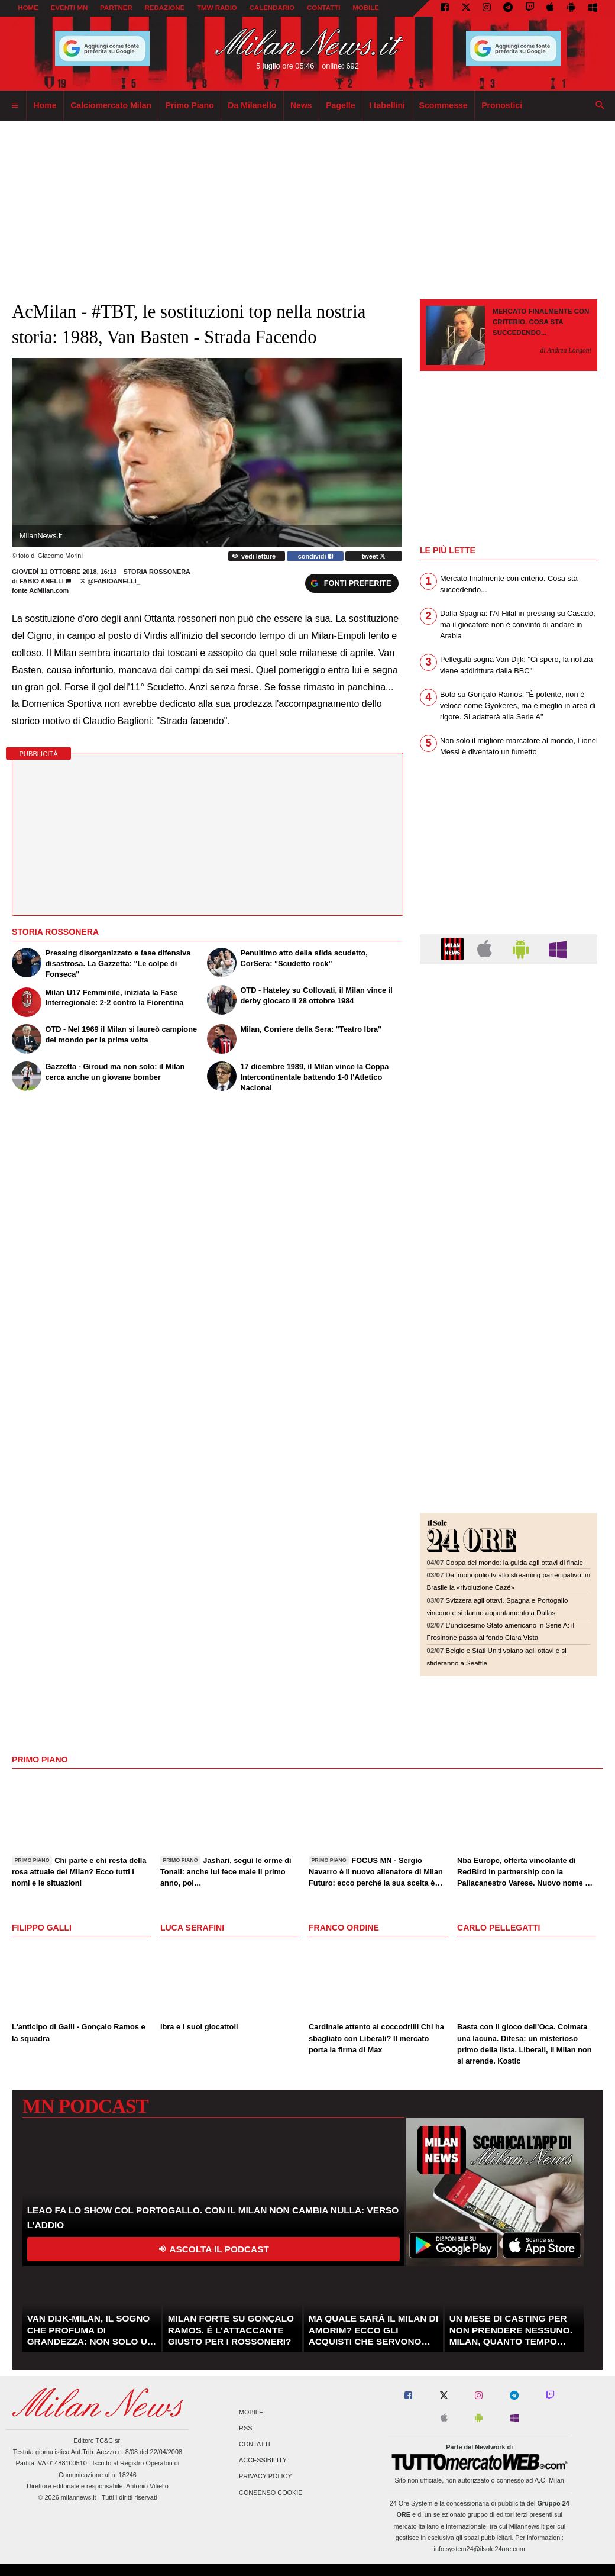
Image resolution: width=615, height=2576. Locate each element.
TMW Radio (217, 7)
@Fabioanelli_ (110, 581)
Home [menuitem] (45, 105)
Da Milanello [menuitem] (252, 105)
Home (28, 7)
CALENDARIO (272, 7)
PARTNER (116, 7)
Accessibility (263, 2460)
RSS (245, 2428)
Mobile (251, 2412)
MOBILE (365, 7)
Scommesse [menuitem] (443, 105)
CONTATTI (324, 7)
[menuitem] (15, 106)
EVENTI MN (69, 7)
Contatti (254, 2444)
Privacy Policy (265, 2476)
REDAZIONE (164, 7)
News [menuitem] (301, 105)
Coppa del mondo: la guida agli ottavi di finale (514, 1562)
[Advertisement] (508, 1046)
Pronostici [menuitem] (501, 105)
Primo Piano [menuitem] (190, 105)
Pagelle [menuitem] (340, 105)
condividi (315, 556)
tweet (374, 556)
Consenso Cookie (271, 2492)
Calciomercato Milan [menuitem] (110, 105)
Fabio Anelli (42, 581)
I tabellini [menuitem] (387, 105)
